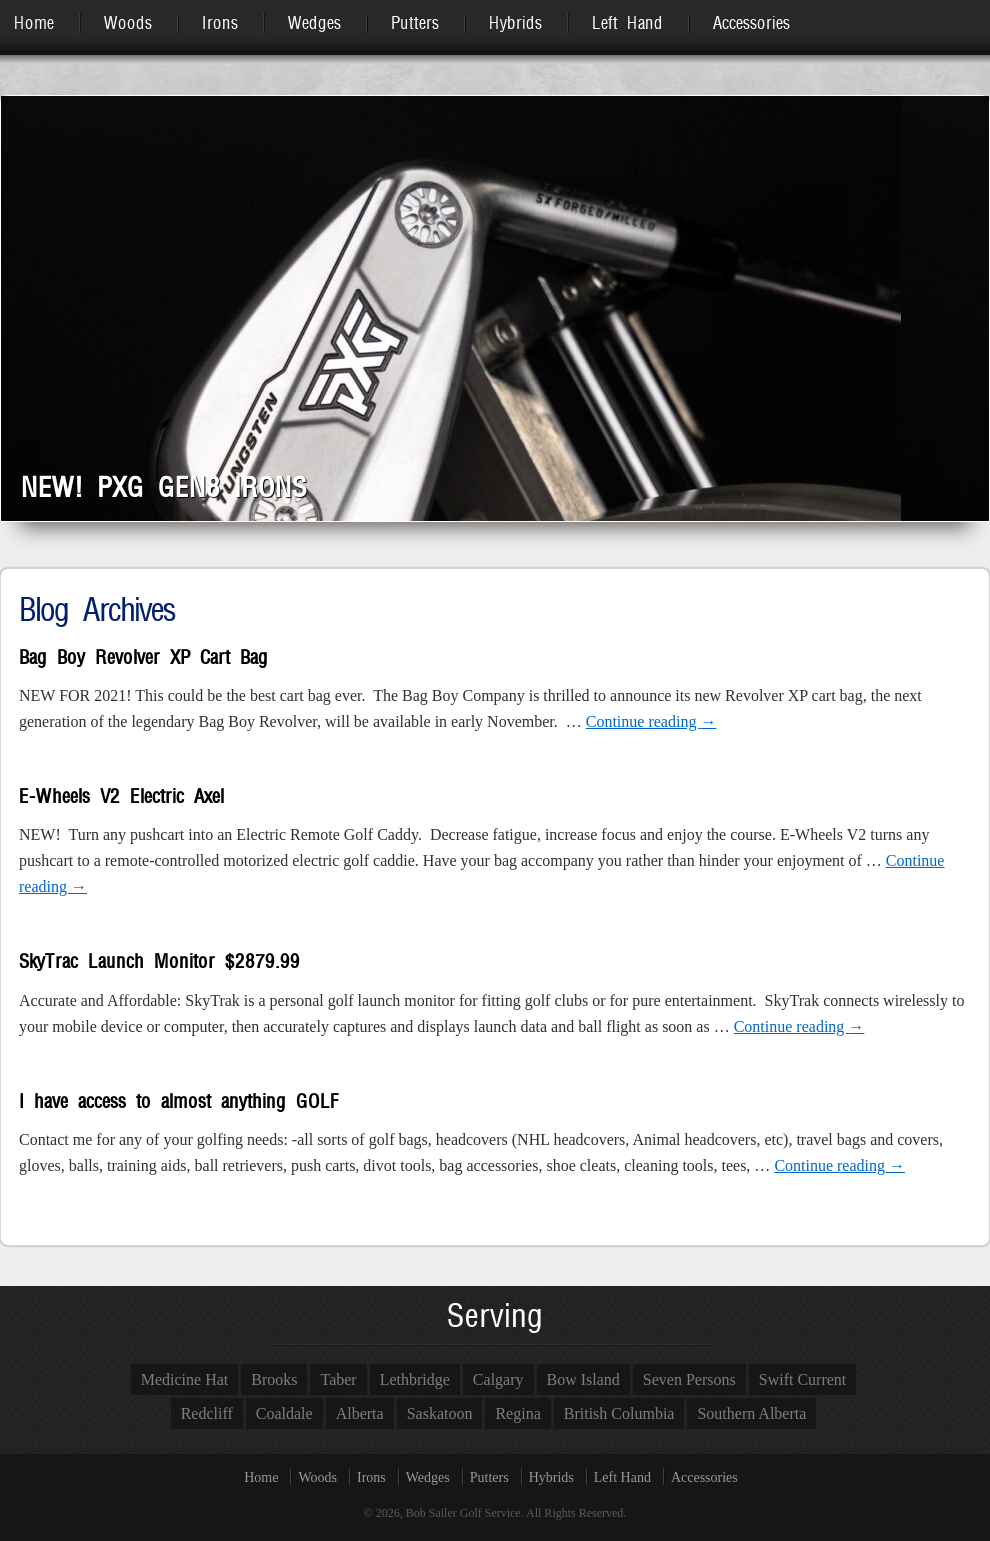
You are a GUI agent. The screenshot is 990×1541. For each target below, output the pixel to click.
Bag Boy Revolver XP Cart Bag (143, 657)
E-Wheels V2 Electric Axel (121, 796)
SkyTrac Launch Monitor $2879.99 (159, 961)
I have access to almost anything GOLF (178, 1101)
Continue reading (651, 721)
